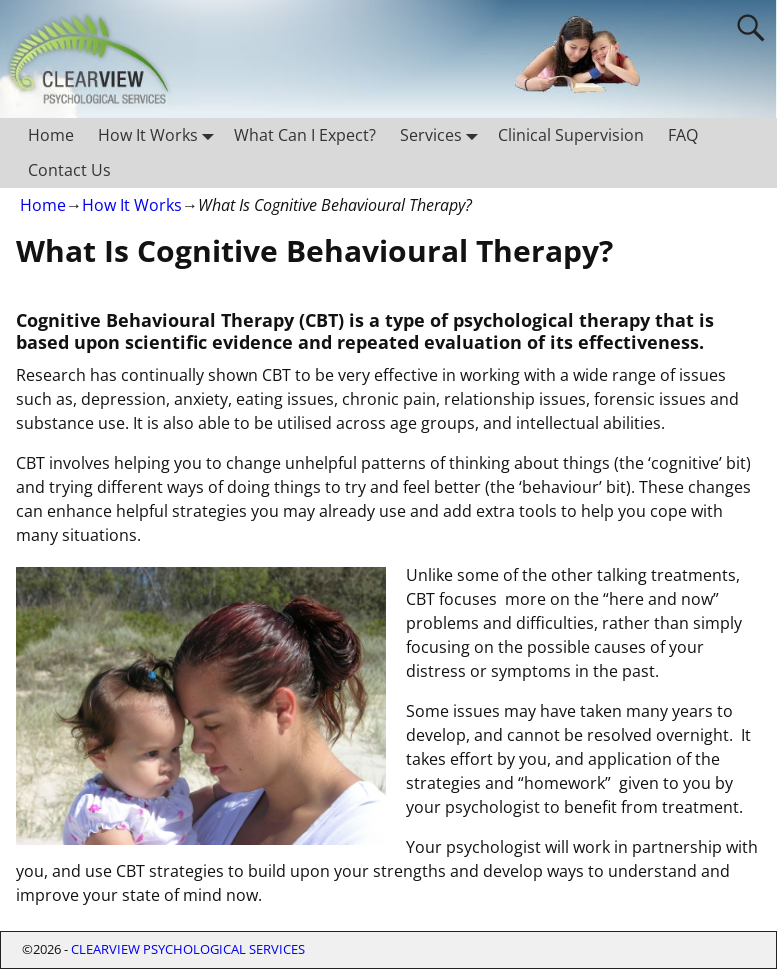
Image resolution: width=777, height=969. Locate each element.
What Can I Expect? (305, 135)
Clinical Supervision (571, 135)
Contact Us (69, 170)
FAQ (683, 135)
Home (51, 135)
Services (443, 135)
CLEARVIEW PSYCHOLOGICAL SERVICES (188, 949)
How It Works (160, 135)
